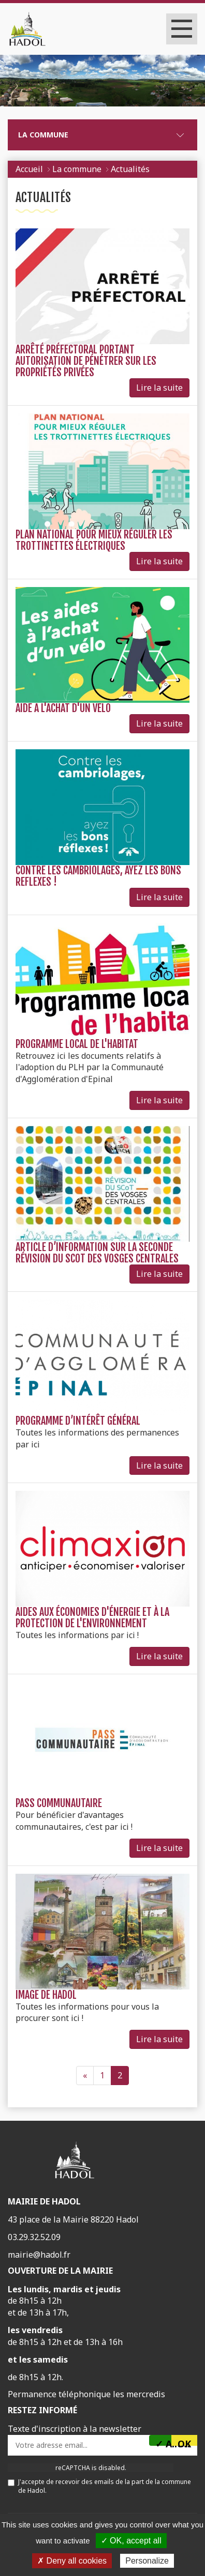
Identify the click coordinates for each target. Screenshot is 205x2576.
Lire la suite (159, 387)
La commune (43, 135)
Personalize (147, 2560)
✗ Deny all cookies (72, 2560)
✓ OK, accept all (131, 2540)
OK (184, 2442)
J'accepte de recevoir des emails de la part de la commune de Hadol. (99, 2486)
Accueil (29, 169)
